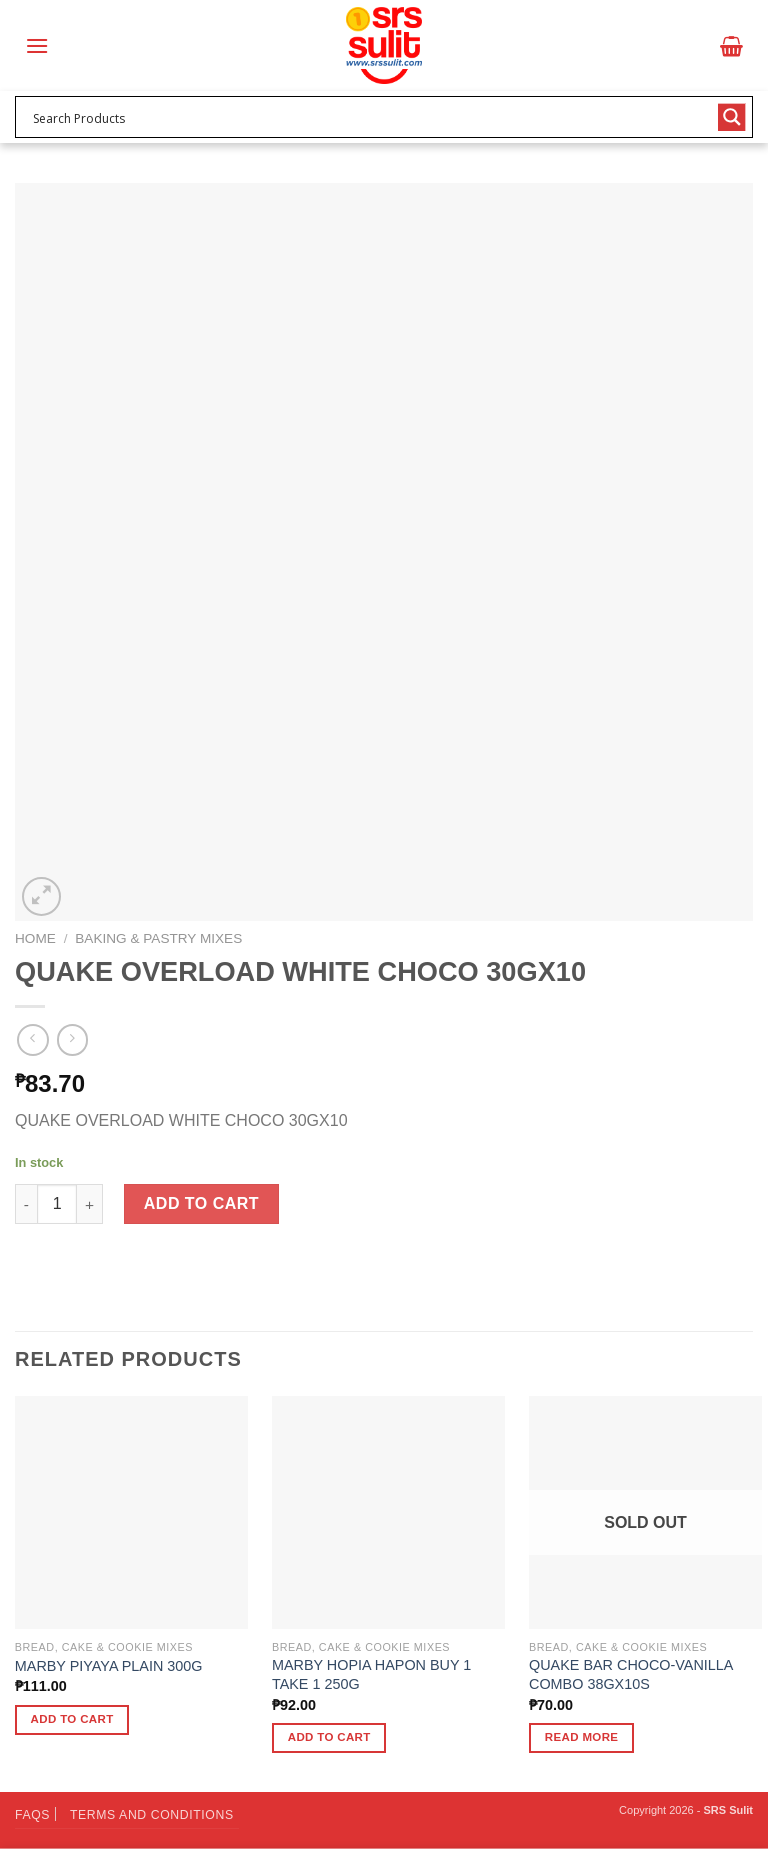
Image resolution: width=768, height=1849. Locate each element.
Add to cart (201, 1203)
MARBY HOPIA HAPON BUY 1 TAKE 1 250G (371, 1674)
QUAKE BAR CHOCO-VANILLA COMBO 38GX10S (631, 1674)
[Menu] (37, 45)
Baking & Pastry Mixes (158, 938)
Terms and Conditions (152, 1815)
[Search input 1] (371, 117)
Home (35, 938)
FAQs (32, 1815)
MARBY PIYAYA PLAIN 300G (109, 1666)
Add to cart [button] (72, 1719)
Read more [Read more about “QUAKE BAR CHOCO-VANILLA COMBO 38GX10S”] (582, 1737)
